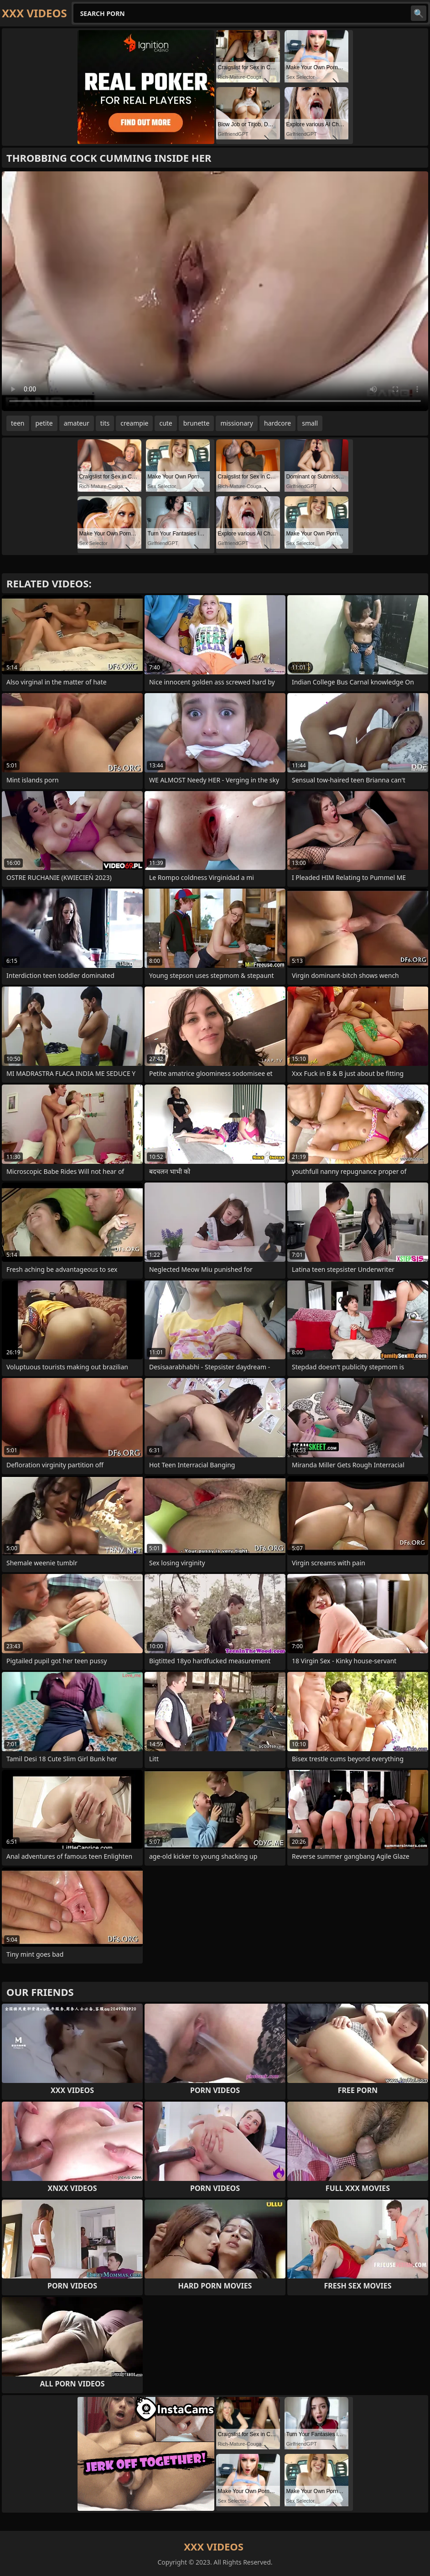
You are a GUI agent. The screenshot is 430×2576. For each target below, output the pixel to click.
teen (18, 423)
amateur (76, 423)
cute (165, 423)
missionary (236, 423)
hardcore (277, 423)
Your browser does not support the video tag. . (215, 291)
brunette (196, 423)
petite (44, 423)
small (310, 423)
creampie (134, 423)
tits (104, 423)
